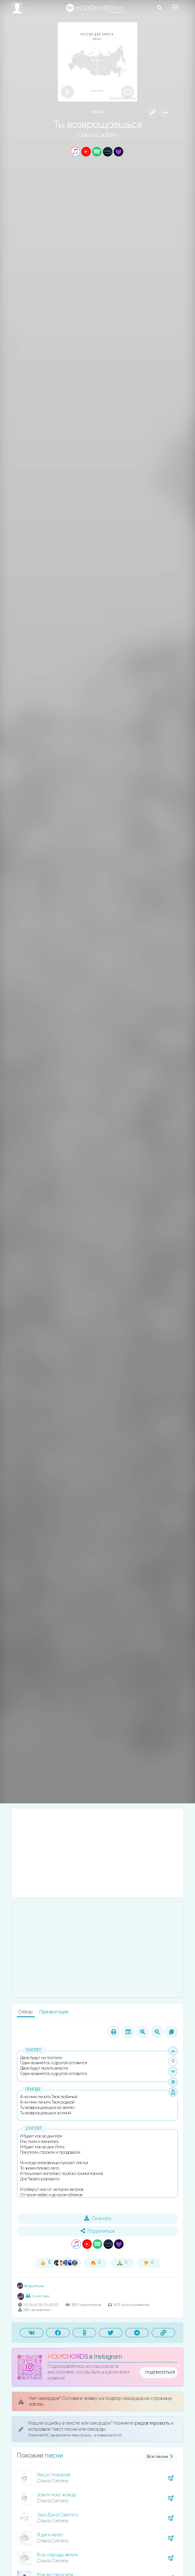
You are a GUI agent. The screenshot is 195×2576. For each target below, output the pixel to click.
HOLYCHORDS (68, 2357)
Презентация (53, 2012)
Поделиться (97, 2231)
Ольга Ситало (97, 135)
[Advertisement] (97, 1852)
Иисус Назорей (54, 2475)
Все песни (160, 2457)
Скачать (97, 2218)
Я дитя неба (50, 2535)
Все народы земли (57, 2555)
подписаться (160, 2372)
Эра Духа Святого (57, 2515)
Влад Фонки (30, 2286)
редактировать (153, 2423)
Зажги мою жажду (56, 2495)
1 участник (37, 2296)
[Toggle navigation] (175, 7)
